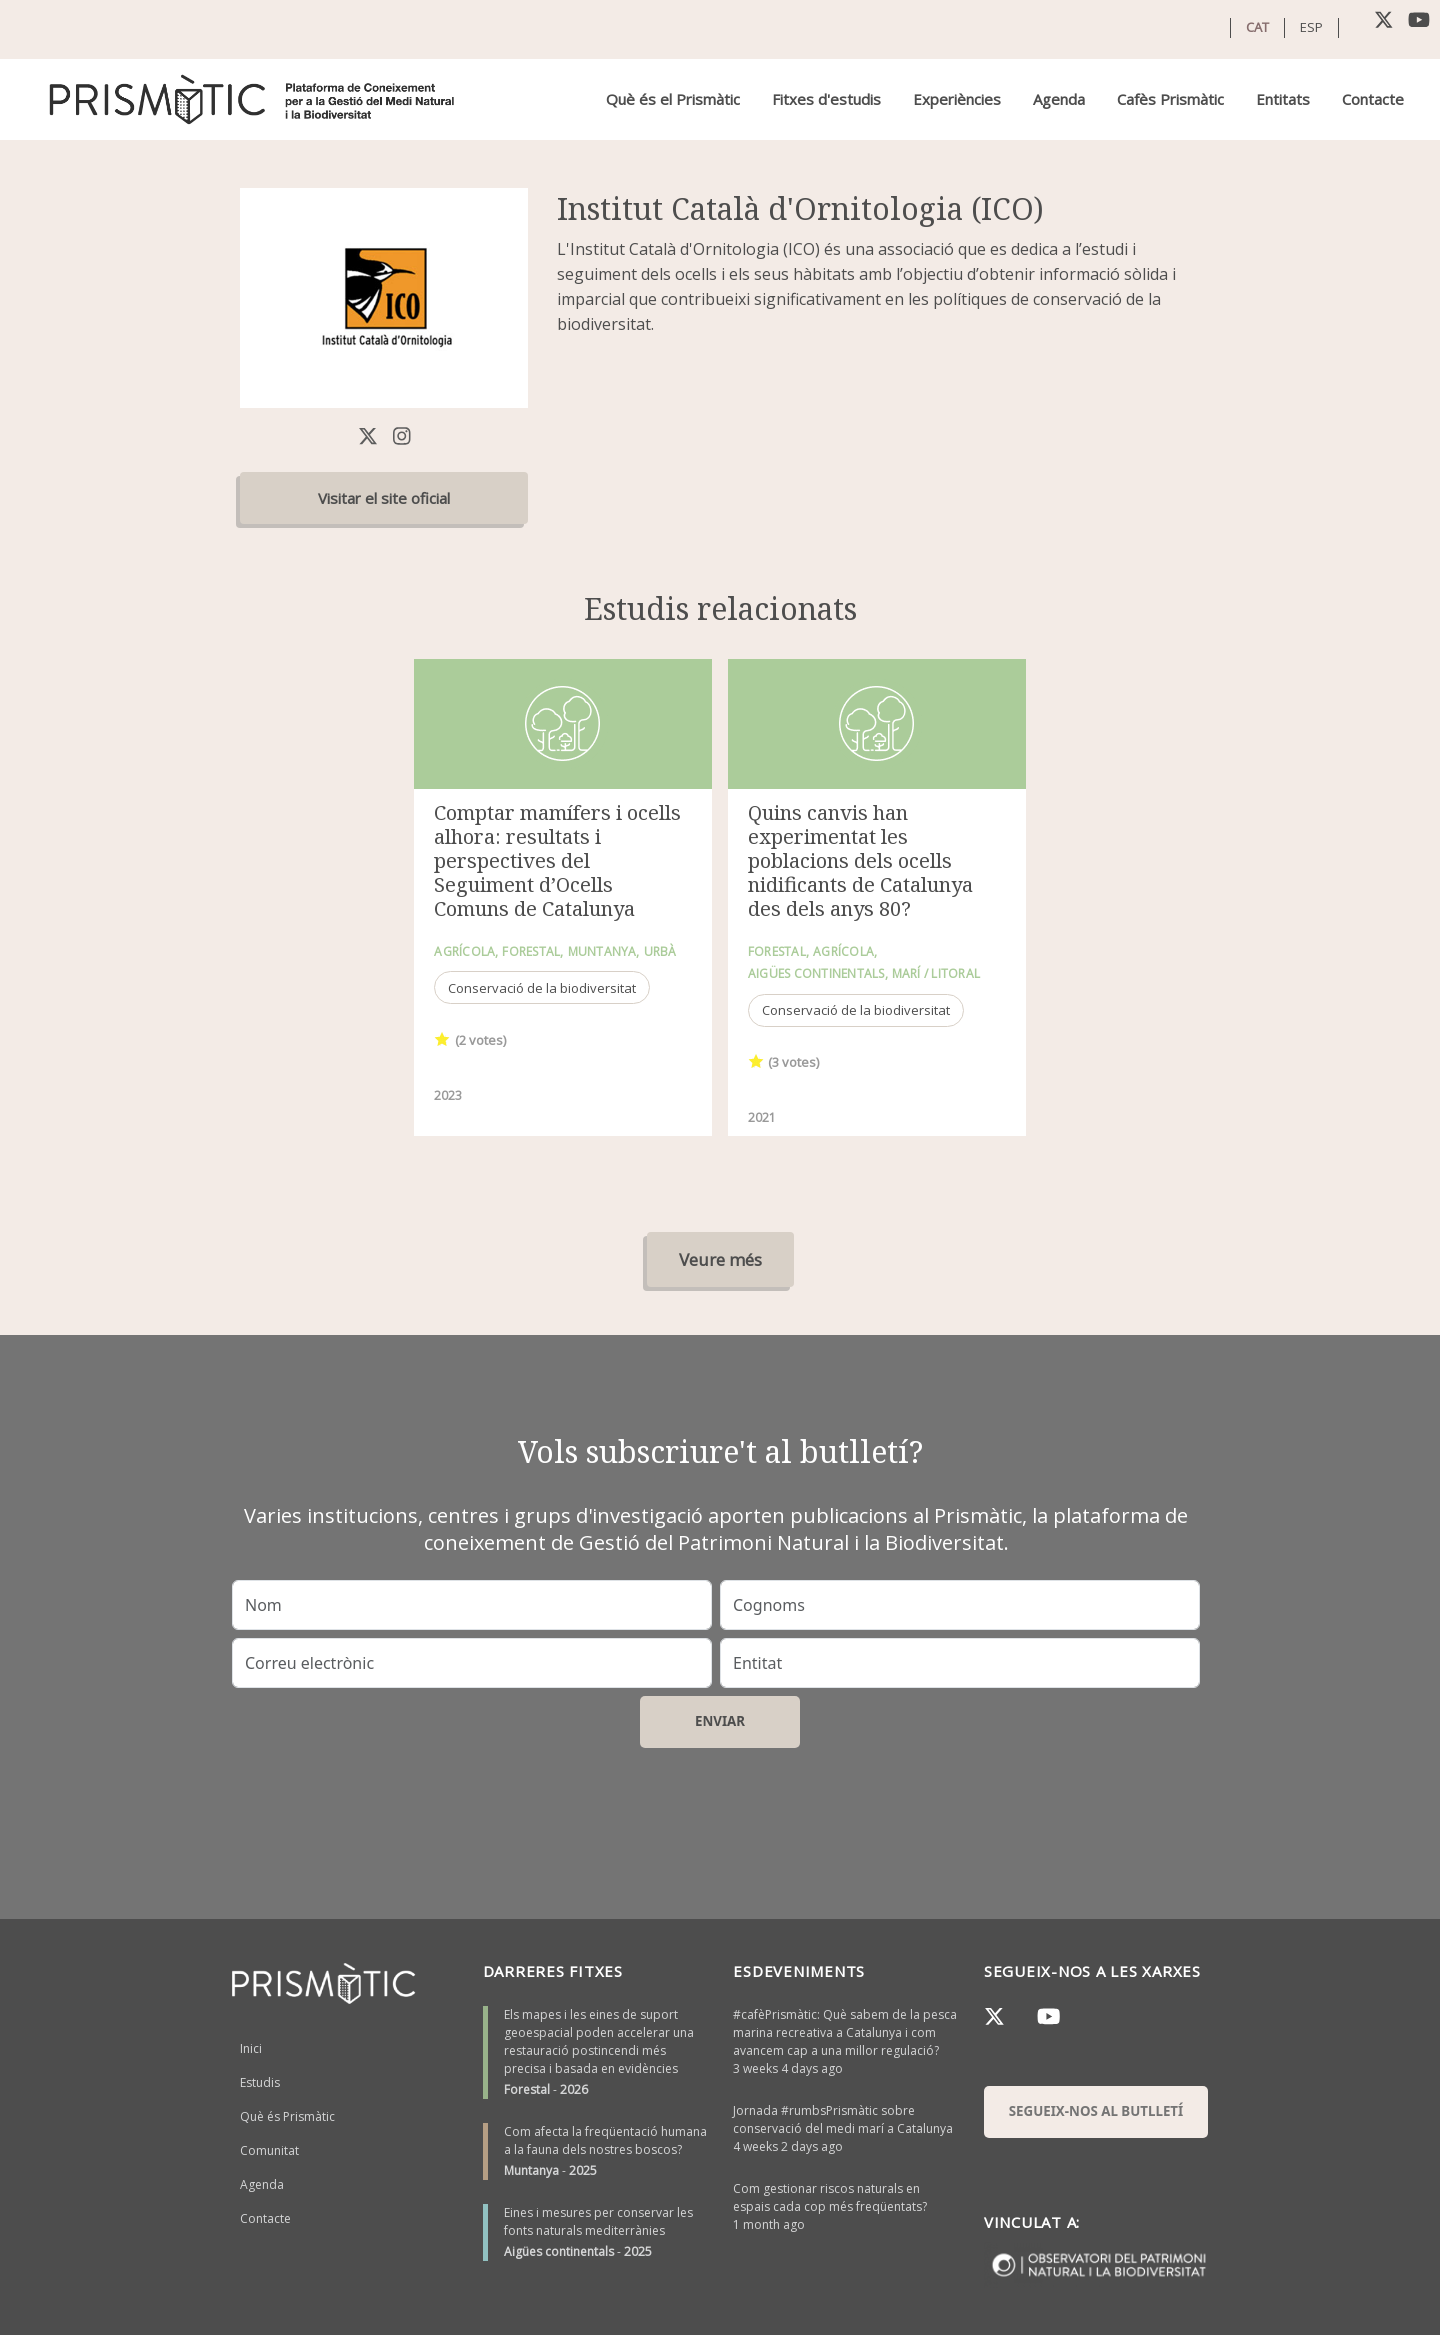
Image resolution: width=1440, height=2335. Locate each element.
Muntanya (531, 2170)
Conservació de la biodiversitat (542, 988)
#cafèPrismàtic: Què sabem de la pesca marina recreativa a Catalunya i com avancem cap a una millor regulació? (845, 2032)
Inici (251, 2048)
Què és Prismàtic (287, 2116)
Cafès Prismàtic (1170, 99)
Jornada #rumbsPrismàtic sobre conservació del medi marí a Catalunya (843, 2119)
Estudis (260, 2082)
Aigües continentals (559, 2251)
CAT (1257, 27)
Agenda (1059, 99)
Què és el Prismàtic (673, 99)
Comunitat (269, 2150)
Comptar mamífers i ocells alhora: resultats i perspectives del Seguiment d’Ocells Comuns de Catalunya (557, 860)
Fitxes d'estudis (826, 99)
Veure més (720, 1259)
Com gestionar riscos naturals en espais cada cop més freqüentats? (830, 2197)
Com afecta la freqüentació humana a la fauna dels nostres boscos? (605, 2140)
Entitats (1283, 99)
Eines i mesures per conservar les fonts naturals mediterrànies (598, 2221)
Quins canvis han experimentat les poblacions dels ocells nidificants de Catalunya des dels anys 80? (860, 860)
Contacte (1373, 99)
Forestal (527, 2089)
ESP (1311, 27)
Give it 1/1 (442, 1038)
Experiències (957, 99)
